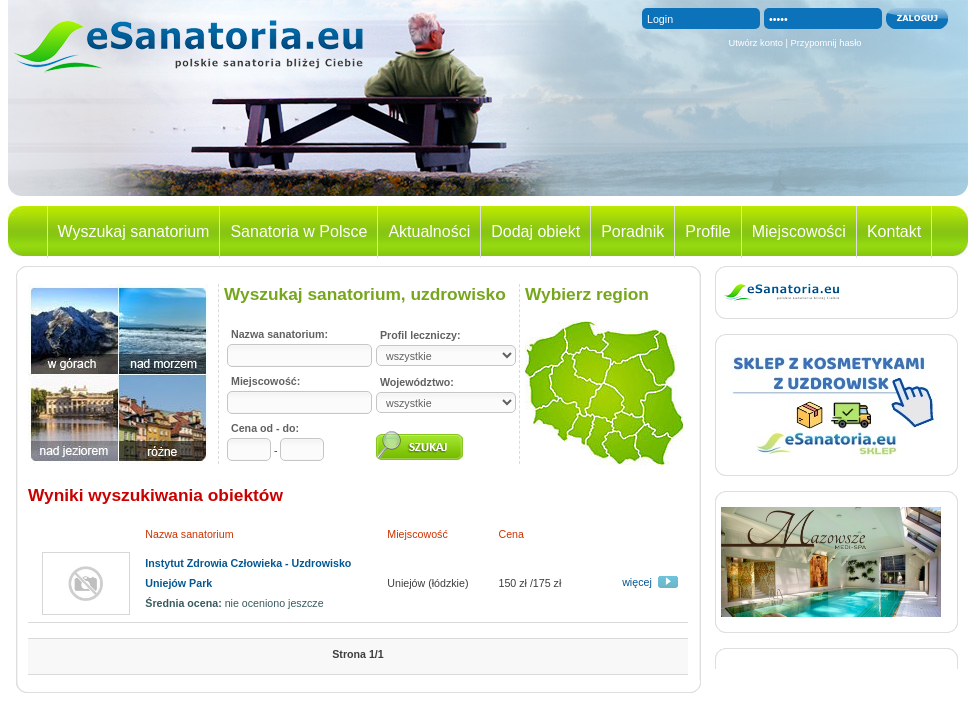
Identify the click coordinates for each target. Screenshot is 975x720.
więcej (637, 582)
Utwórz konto (755, 43)
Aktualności (429, 231)
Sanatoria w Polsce (298, 231)
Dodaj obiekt (535, 231)
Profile (707, 231)
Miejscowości (799, 231)
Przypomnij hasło (826, 43)
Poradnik (632, 231)
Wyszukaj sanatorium (134, 231)
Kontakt (894, 231)
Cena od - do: (265, 428)
